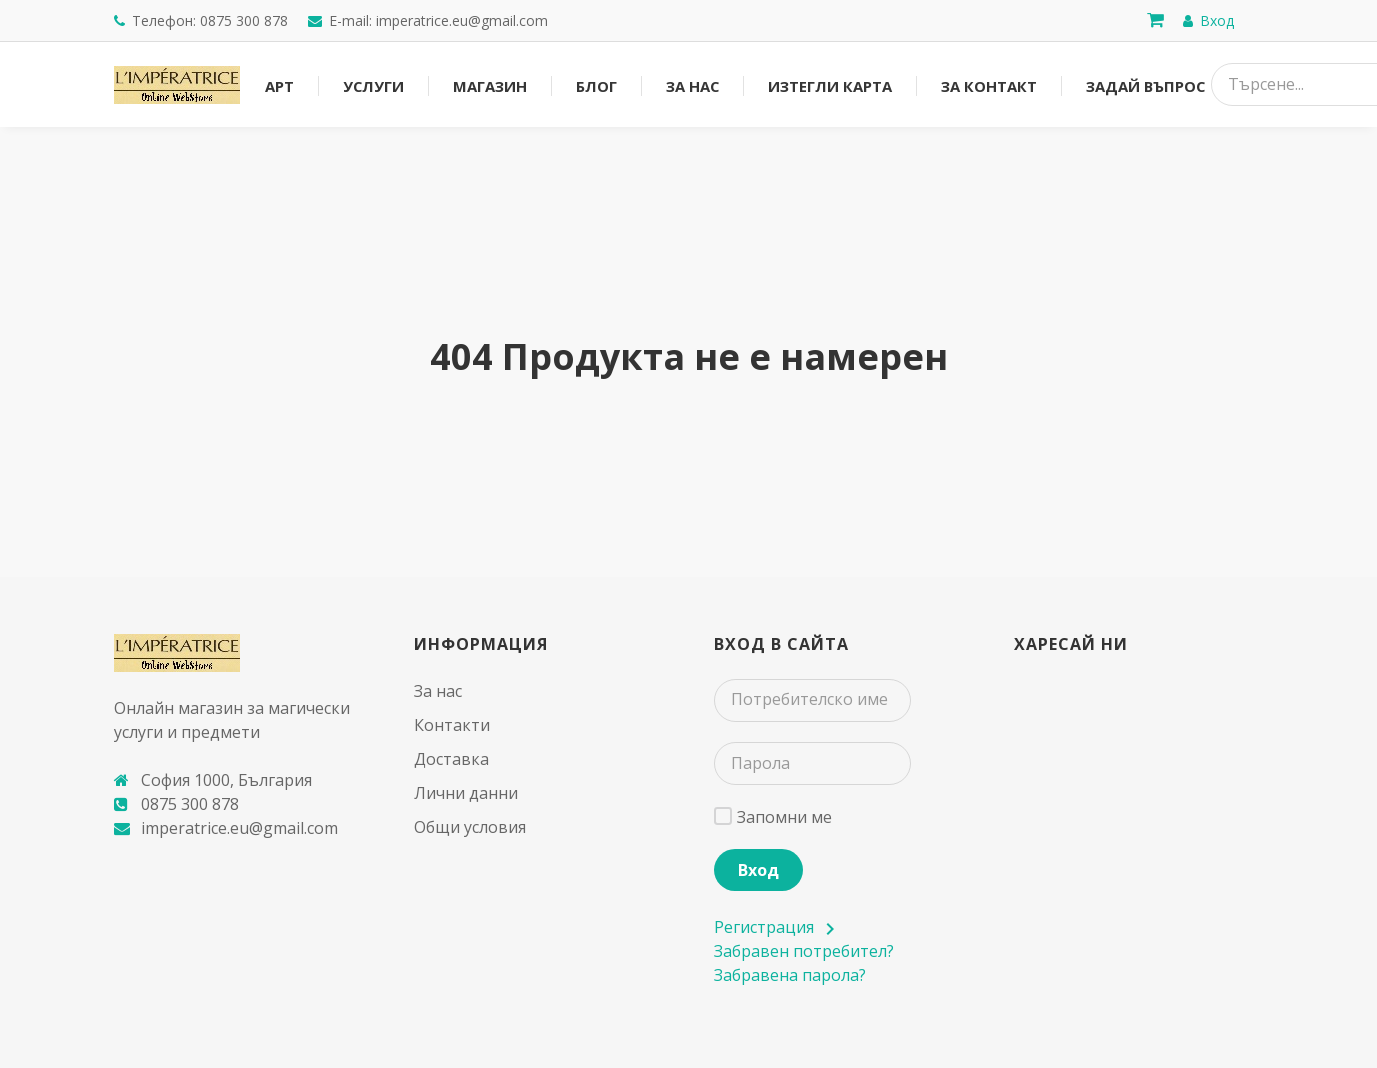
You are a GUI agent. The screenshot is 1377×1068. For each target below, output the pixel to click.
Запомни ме (784, 817)
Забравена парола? (790, 975)
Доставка (451, 759)
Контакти (452, 725)
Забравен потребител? (804, 951)
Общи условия (470, 827)
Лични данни (466, 793)
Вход (758, 870)
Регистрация (773, 927)
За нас (438, 691)
